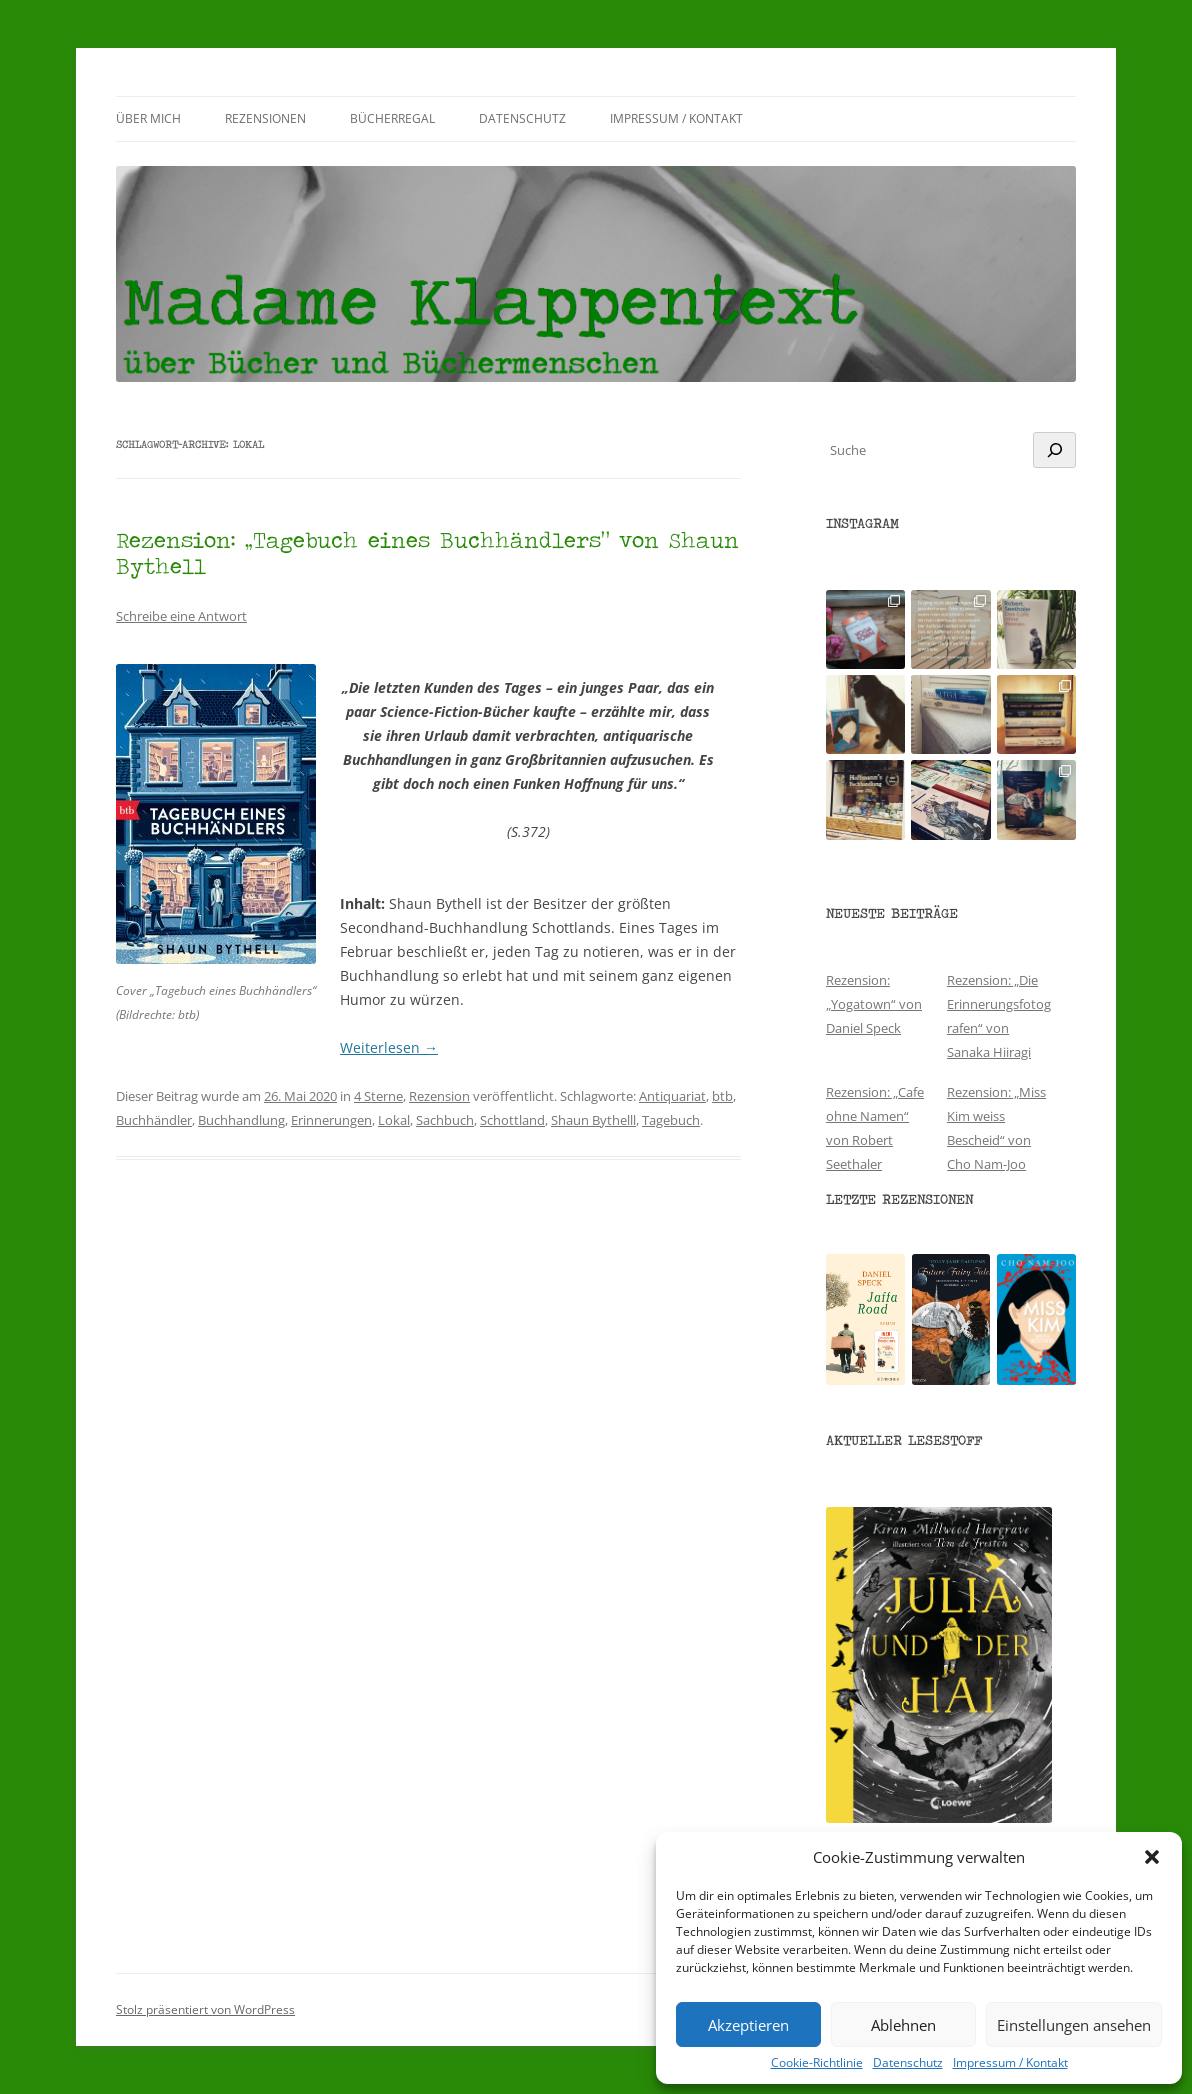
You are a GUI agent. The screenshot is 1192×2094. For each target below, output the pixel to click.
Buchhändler (154, 1120)
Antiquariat (672, 1096)
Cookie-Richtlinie (817, 2063)
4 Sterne (378, 1096)
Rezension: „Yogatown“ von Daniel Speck (874, 1004)
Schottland (512, 1120)
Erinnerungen (331, 1120)
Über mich (148, 118)
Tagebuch (671, 1120)
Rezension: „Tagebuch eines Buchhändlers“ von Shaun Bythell (427, 552)
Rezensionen (265, 118)
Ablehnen (903, 2025)
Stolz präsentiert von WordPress (205, 2009)
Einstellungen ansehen (1074, 2025)
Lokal (394, 1120)
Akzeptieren (748, 2025)
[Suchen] (1054, 450)
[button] (1152, 1857)
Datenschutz (908, 2063)
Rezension (439, 1096)
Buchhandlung (241, 1120)
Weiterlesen (389, 1047)
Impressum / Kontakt (1010, 2063)
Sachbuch (445, 1120)
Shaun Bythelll (593, 1120)
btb (722, 1096)
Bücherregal (392, 118)
